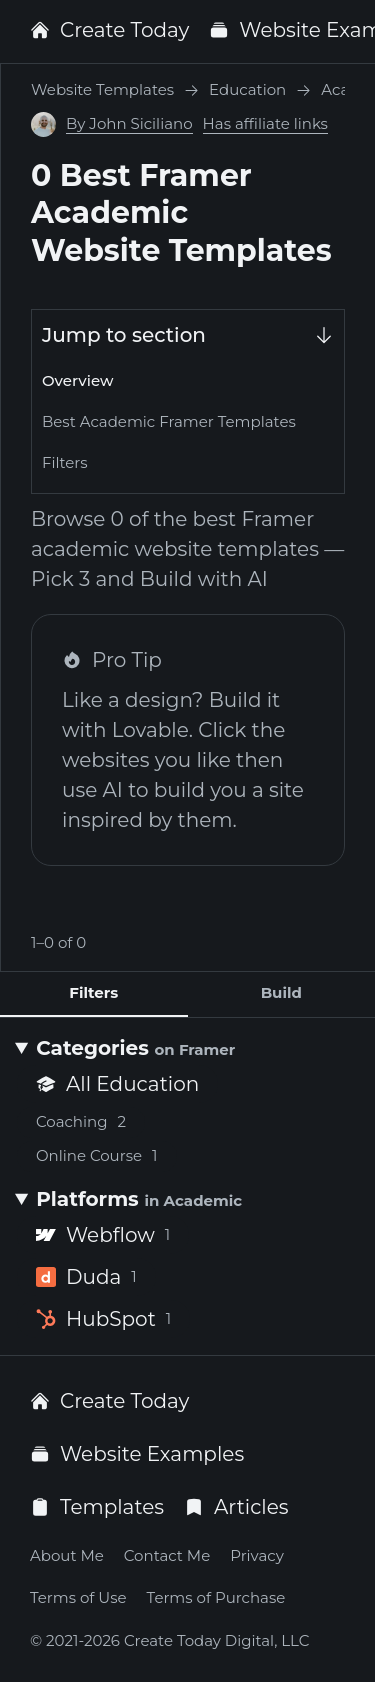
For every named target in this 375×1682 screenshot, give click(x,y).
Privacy (257, 1555)
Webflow (103, 1235)
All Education (117, 1084)
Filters (65, 462)
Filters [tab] (93, 992)
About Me (67, 1555)
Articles (236, 1507)
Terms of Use (78, 1597)
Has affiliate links (265, 123)
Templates (97, 1507)
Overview (77, 380)
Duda (86, 1277)
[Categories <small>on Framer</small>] (187, 1048)
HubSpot (103, 1319)
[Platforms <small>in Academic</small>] (187, 1199)
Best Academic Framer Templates (169, 421)
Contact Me (167, 1555)
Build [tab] (281, 992)
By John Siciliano (129, 123)
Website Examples (137, 1454)
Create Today (109, 30)
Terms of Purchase (216, 1597)
